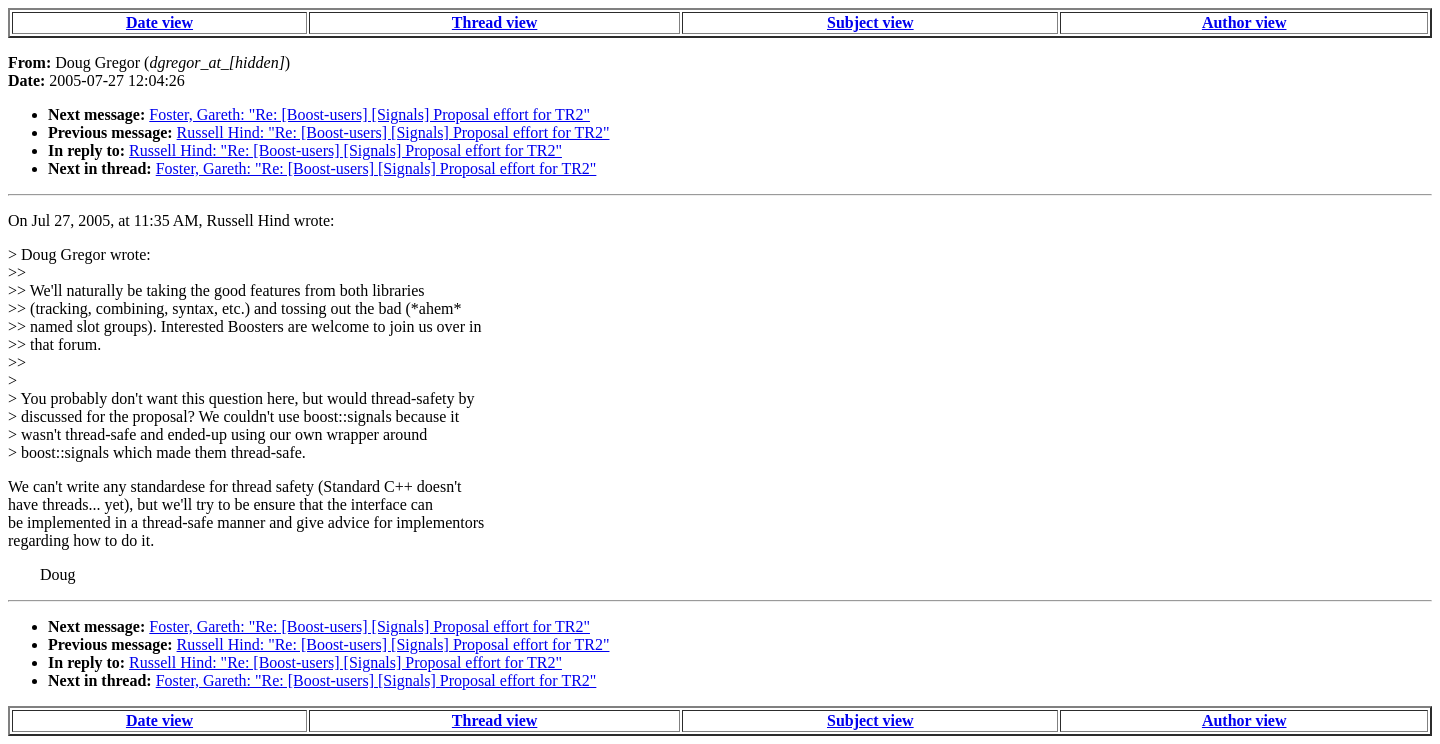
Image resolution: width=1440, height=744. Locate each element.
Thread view (494, 22)
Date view (159, 22)
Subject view (870, 22)
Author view (1244, 22)
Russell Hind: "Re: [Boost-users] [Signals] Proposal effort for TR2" (393, 132)
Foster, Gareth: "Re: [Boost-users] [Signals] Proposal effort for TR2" (369, 114)
